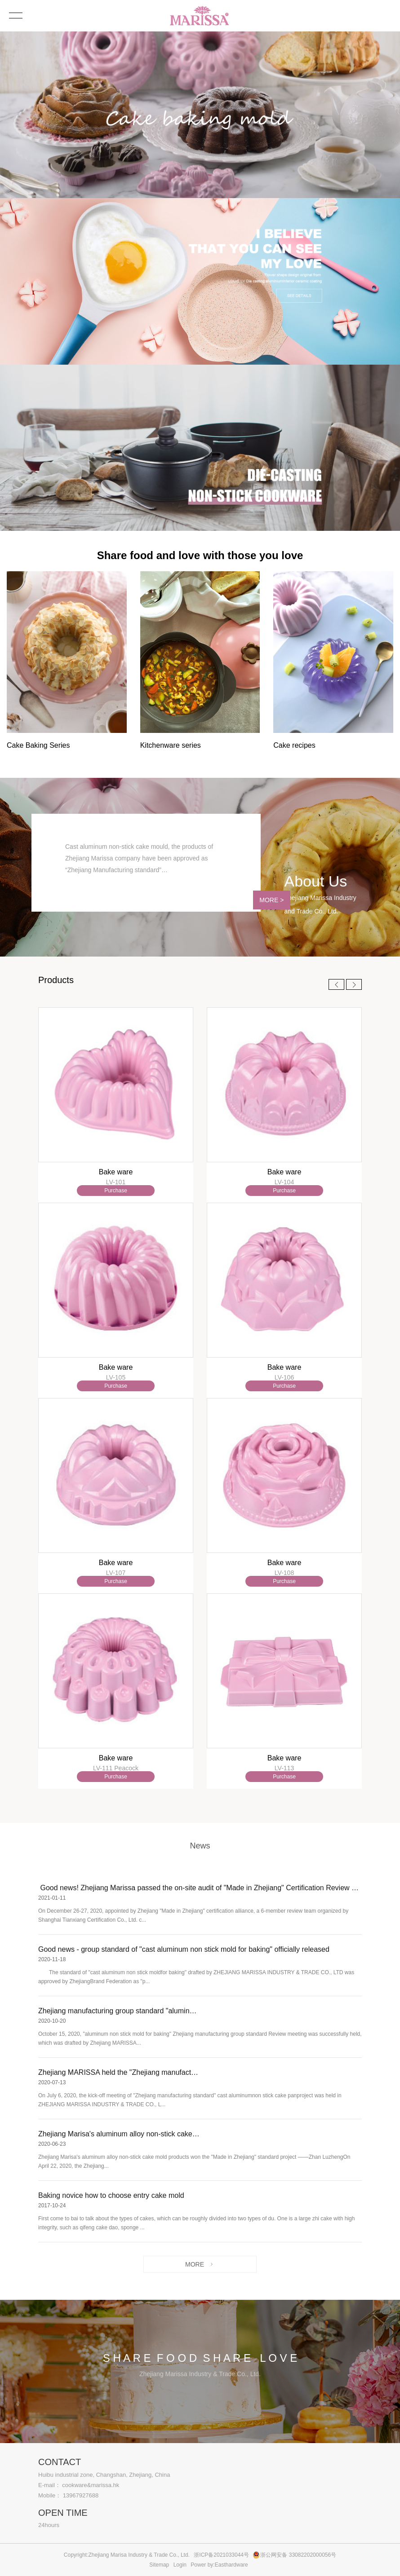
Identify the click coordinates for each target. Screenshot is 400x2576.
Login (180, 2565)
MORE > (260, 896)
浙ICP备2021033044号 (221, 2555)
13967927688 (81, 2495)
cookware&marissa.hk (90, 2485)
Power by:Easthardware (219, 2565)
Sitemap (159, 2565)
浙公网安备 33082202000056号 (298, 2555)
